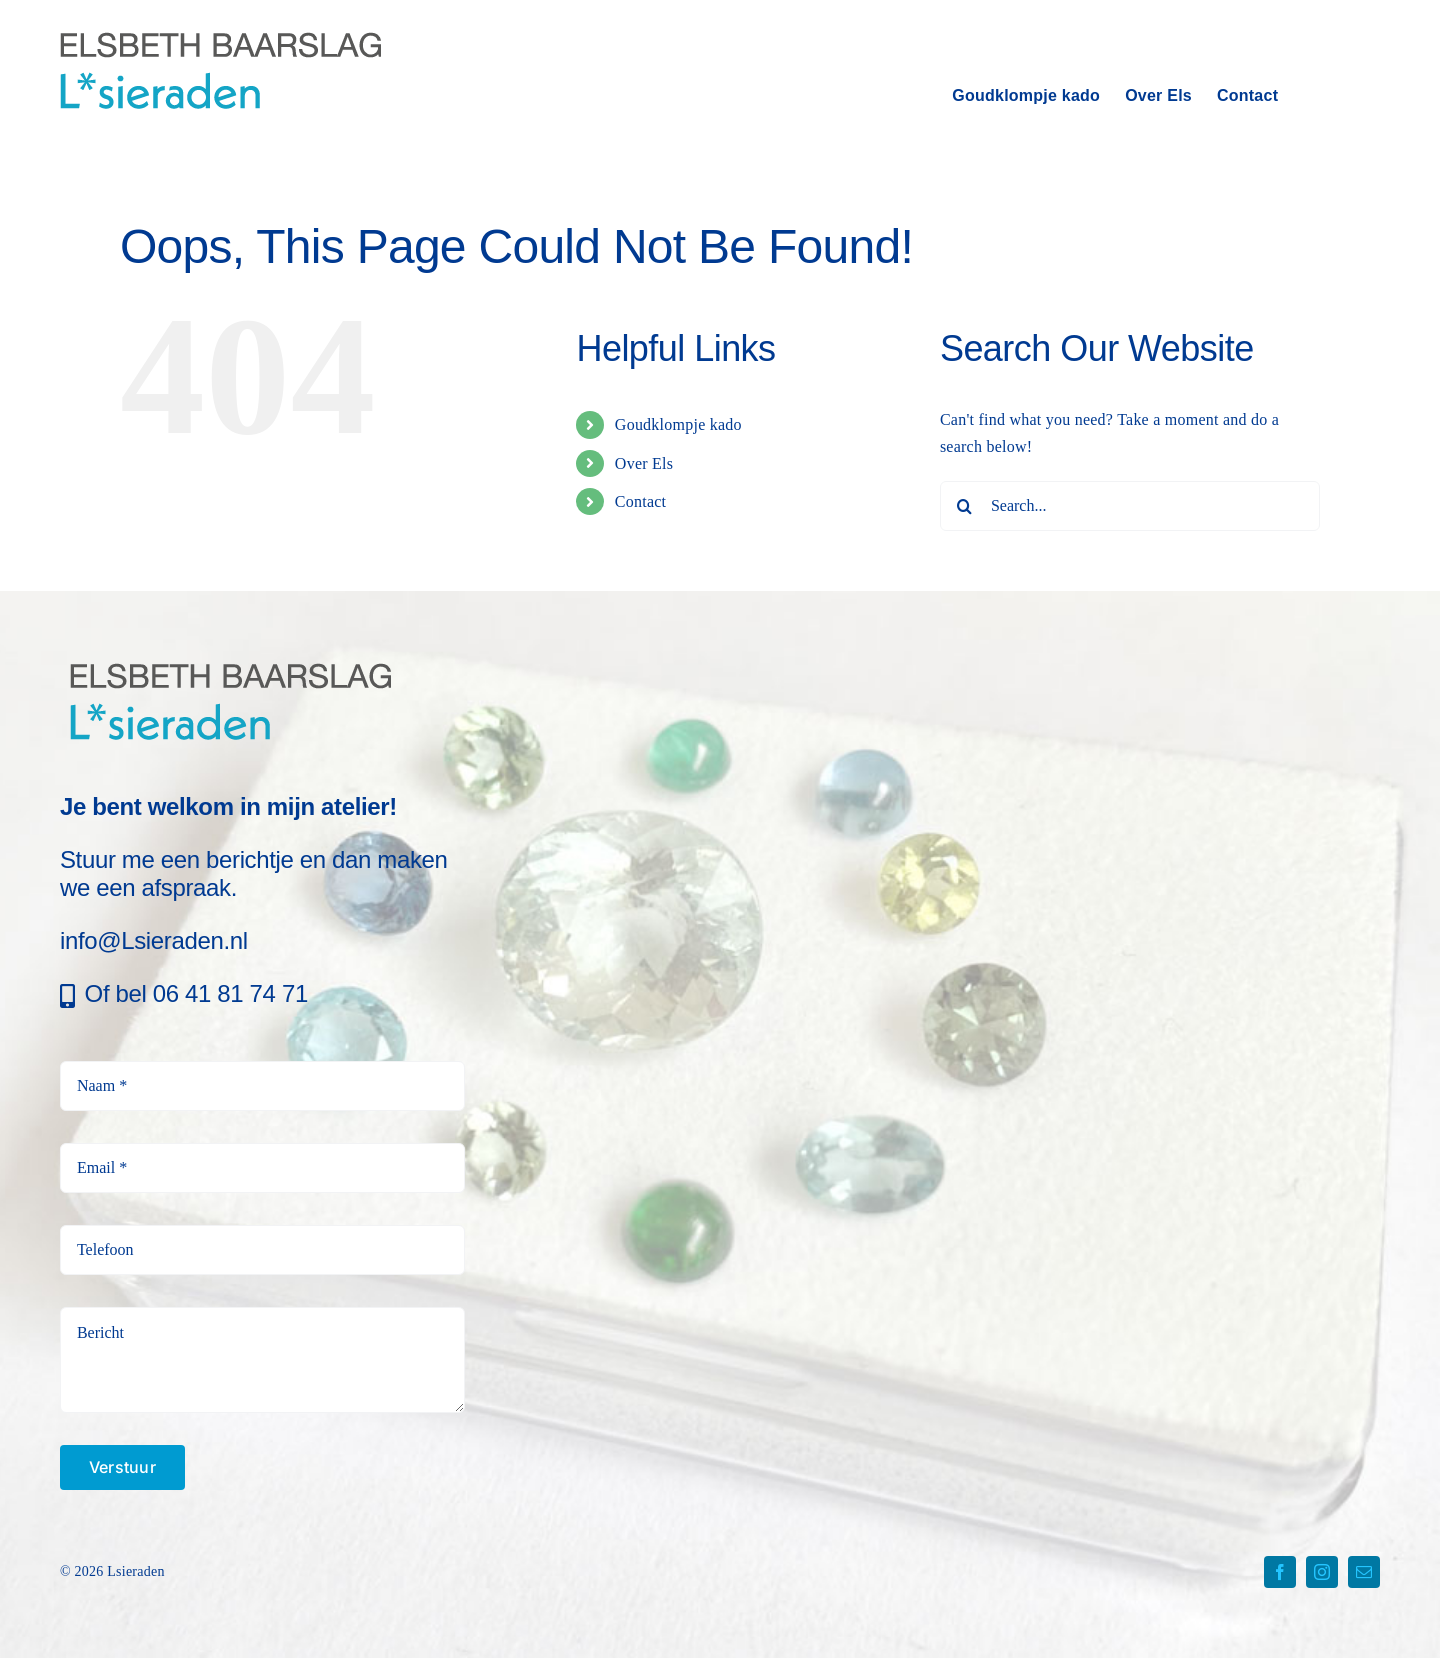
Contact (640, 501)
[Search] (965, 506)
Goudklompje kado (678, 424)
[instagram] (1322, 1572)
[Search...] (1130, 506)
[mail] (1364, 1572)
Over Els (644, 463)
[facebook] (1280, 1572)
